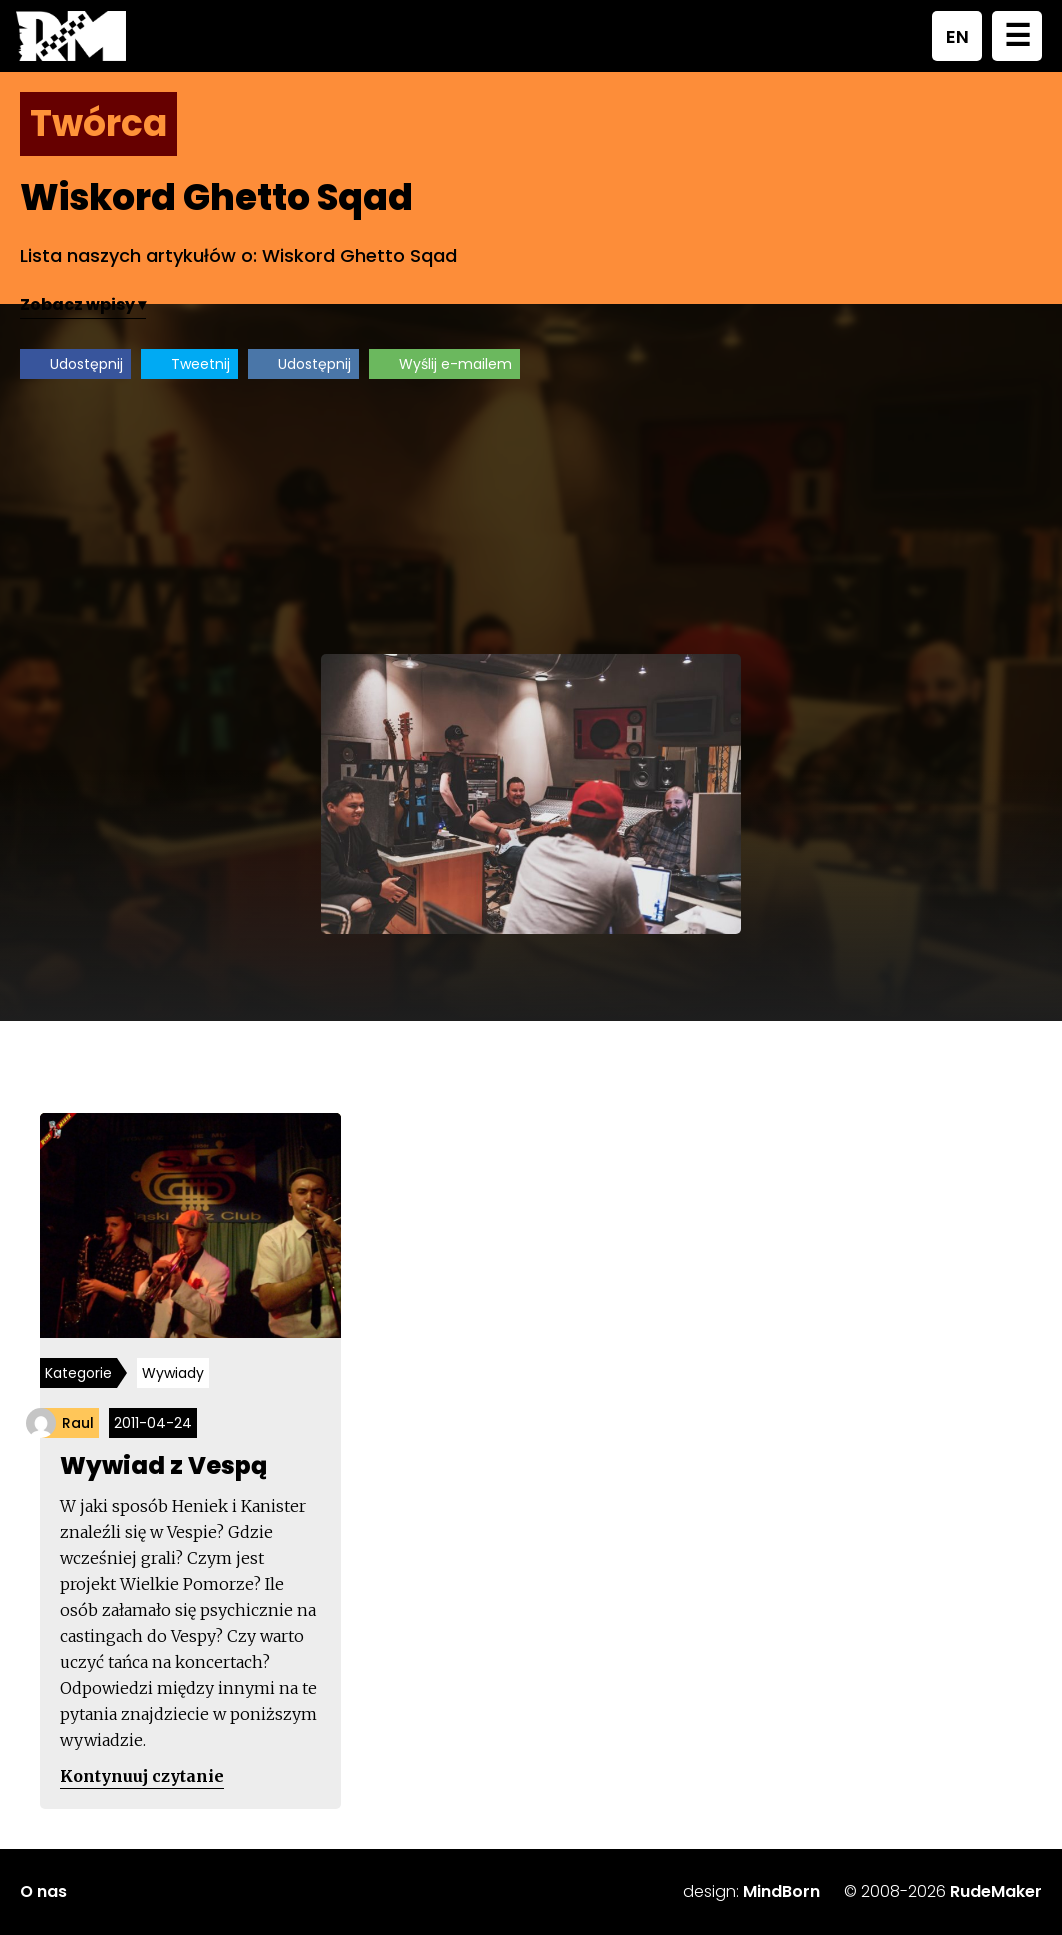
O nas (43, 1891)
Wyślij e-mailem (455, 364)
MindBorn (781, 1891)
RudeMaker (996, 1891)
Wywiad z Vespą (163, 1465)
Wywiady (173, 1373)
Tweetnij (200, 364)
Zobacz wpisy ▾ (83, 304)
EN (957, 36)
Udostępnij (86, 364)
